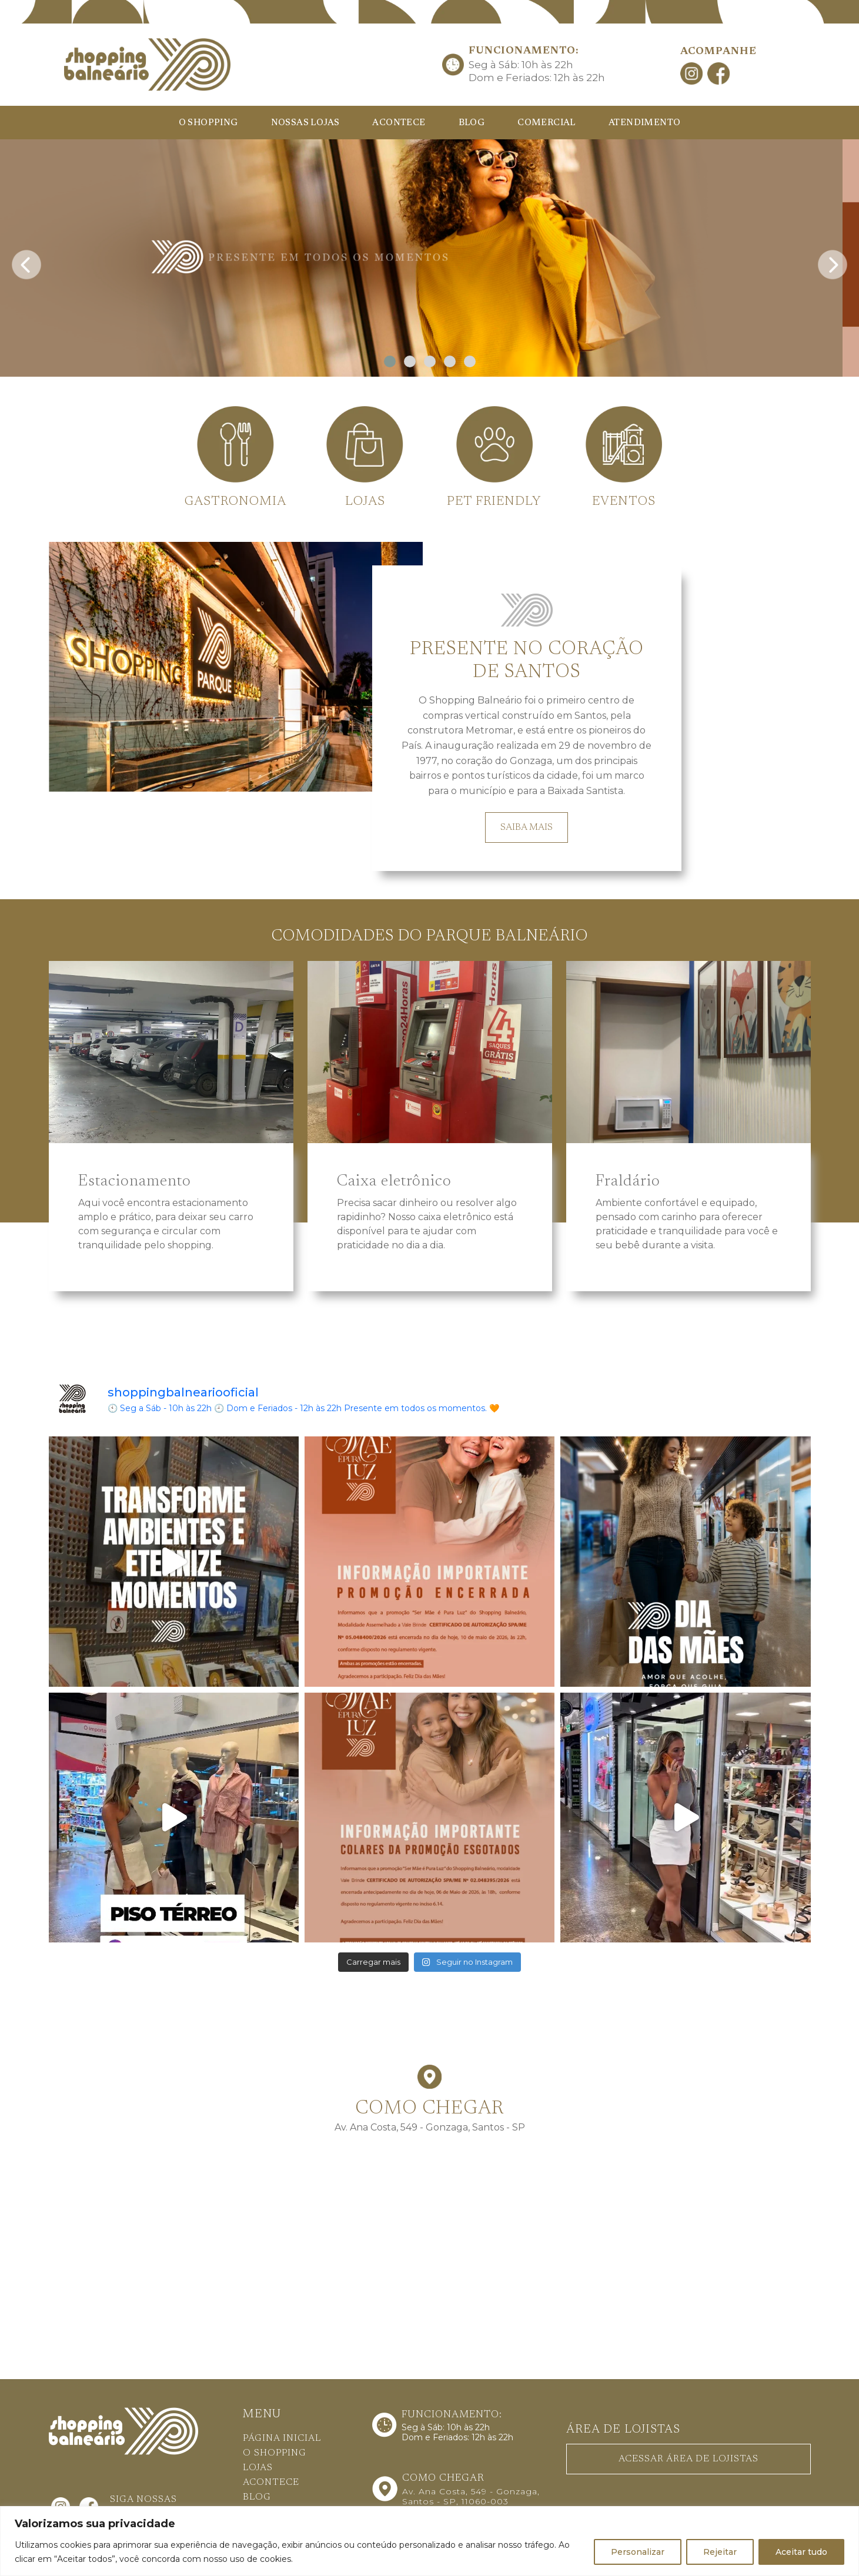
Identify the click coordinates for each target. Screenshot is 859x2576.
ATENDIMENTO (644, 123)
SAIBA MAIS (526, 827)
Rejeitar (720, 2552)
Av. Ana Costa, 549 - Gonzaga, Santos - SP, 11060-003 (471, 2496)
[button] (390, 361)
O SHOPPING (208, 123)
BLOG (472, 123)
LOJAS (258, 2468)
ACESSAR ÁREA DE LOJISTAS (688, 2459)
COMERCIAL (546, 123)
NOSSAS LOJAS (305, 123)
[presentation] (26, 261)
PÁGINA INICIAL (282, 2438)
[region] (429, 2541)
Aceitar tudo (801, 2552)
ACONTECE (398, 123)
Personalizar (637, 2552)
